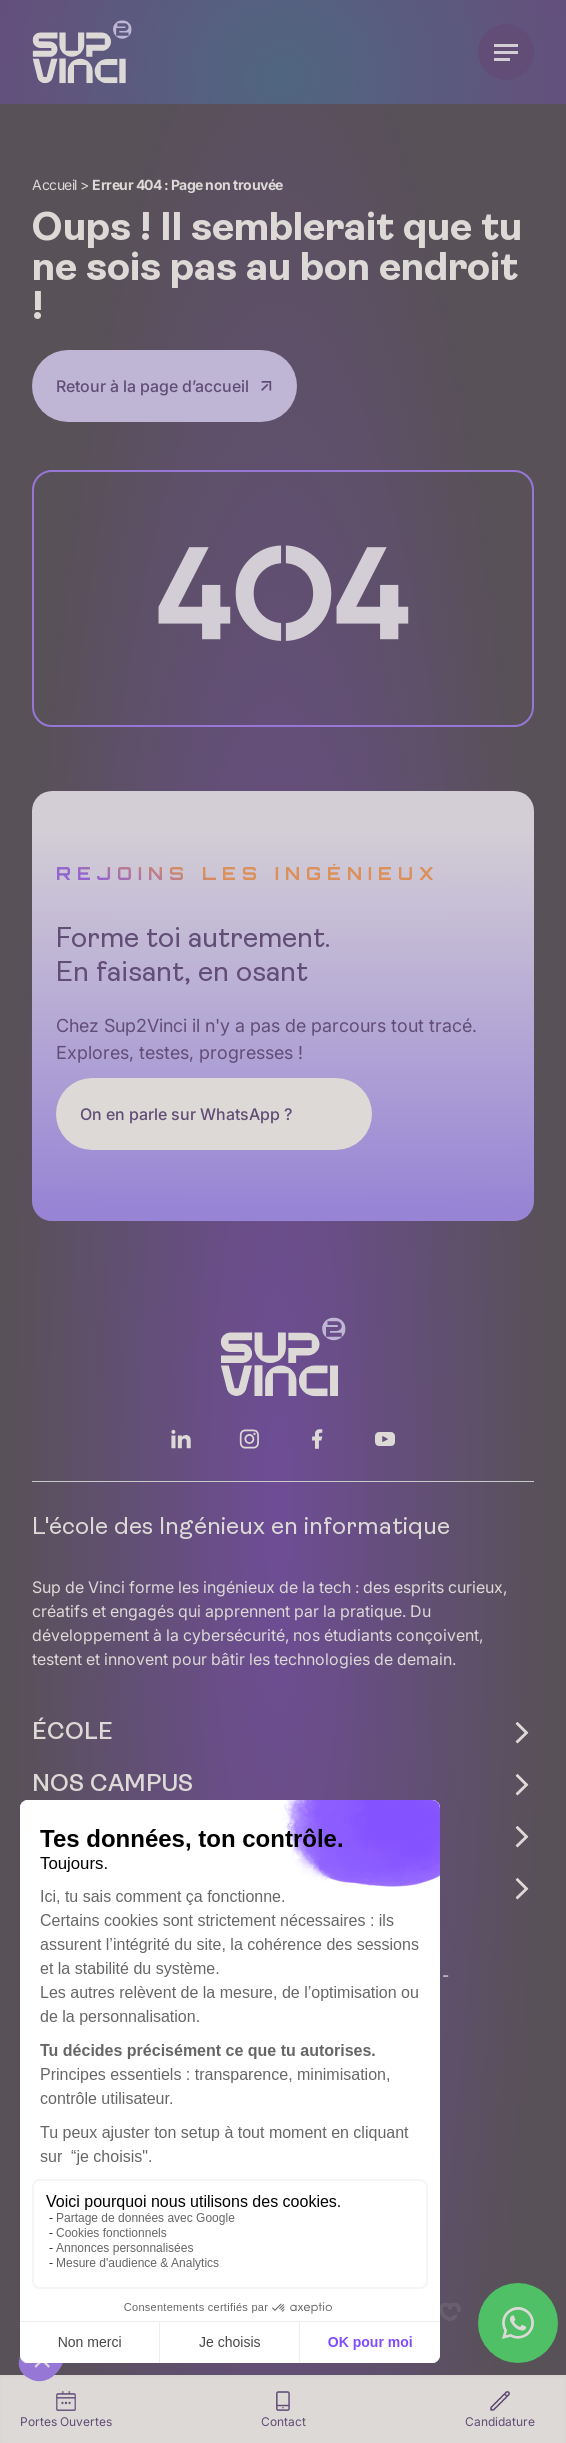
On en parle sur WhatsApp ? (186, 1114)
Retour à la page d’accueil (152, 386)
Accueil (54, 184)
